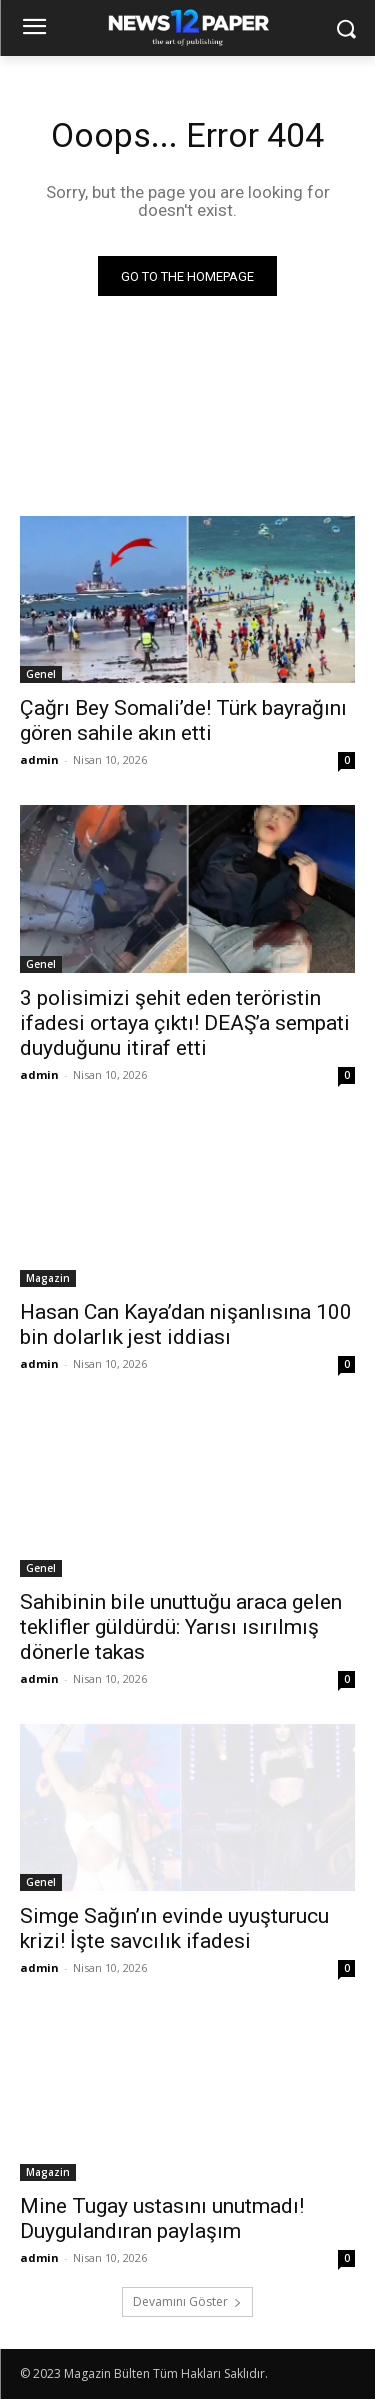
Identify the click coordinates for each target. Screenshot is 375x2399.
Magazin (48, 1278)
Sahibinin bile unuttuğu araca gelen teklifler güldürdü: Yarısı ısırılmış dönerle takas (181, 1627)
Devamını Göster (187, 2301)
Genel (41, 674)
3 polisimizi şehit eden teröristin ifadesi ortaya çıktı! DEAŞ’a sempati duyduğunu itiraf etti (185, 1023)
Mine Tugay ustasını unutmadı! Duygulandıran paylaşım (162, 2218)
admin (39, 759)
